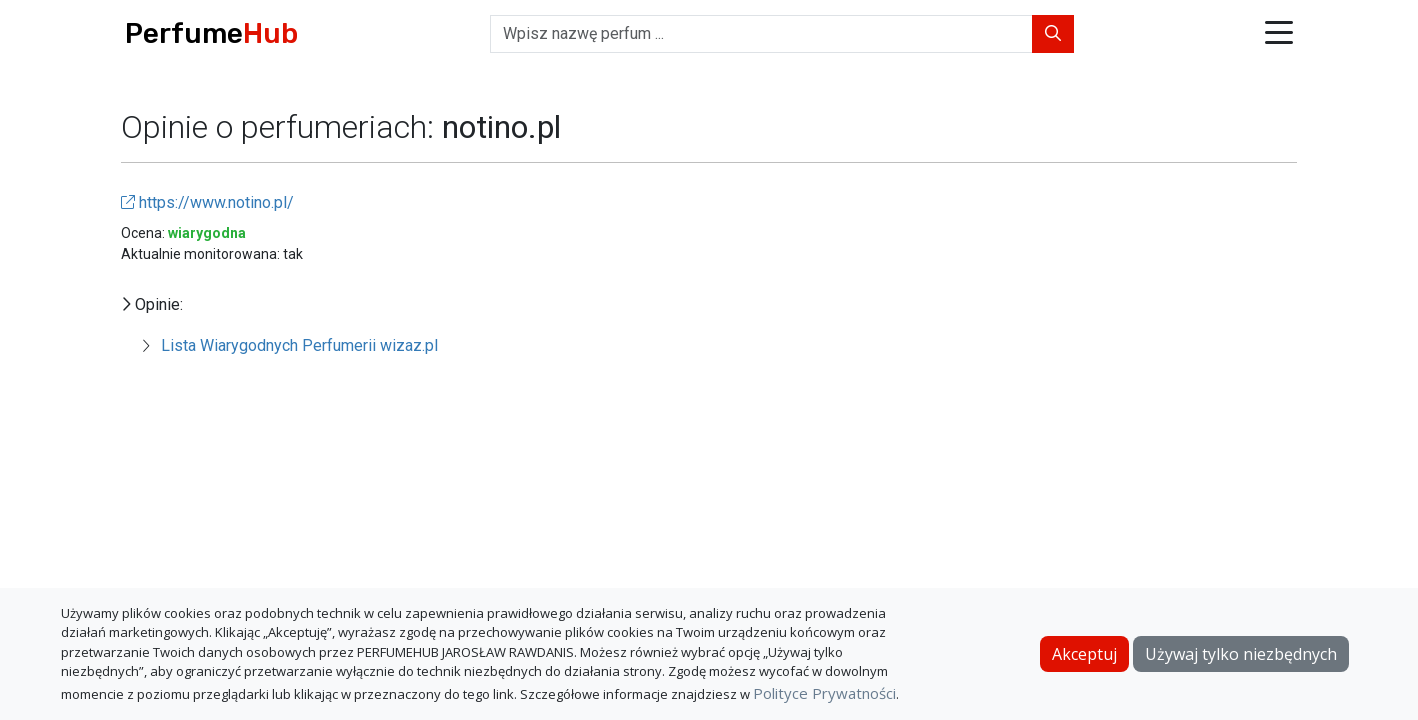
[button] (1279, 34)
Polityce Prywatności (824, 693)
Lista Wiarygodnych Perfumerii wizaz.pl (299, 345)
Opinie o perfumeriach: (281, 127)
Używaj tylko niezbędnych (1241, 654)
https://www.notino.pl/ (207, 202)
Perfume (211, 33)
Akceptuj (1084, 654)
